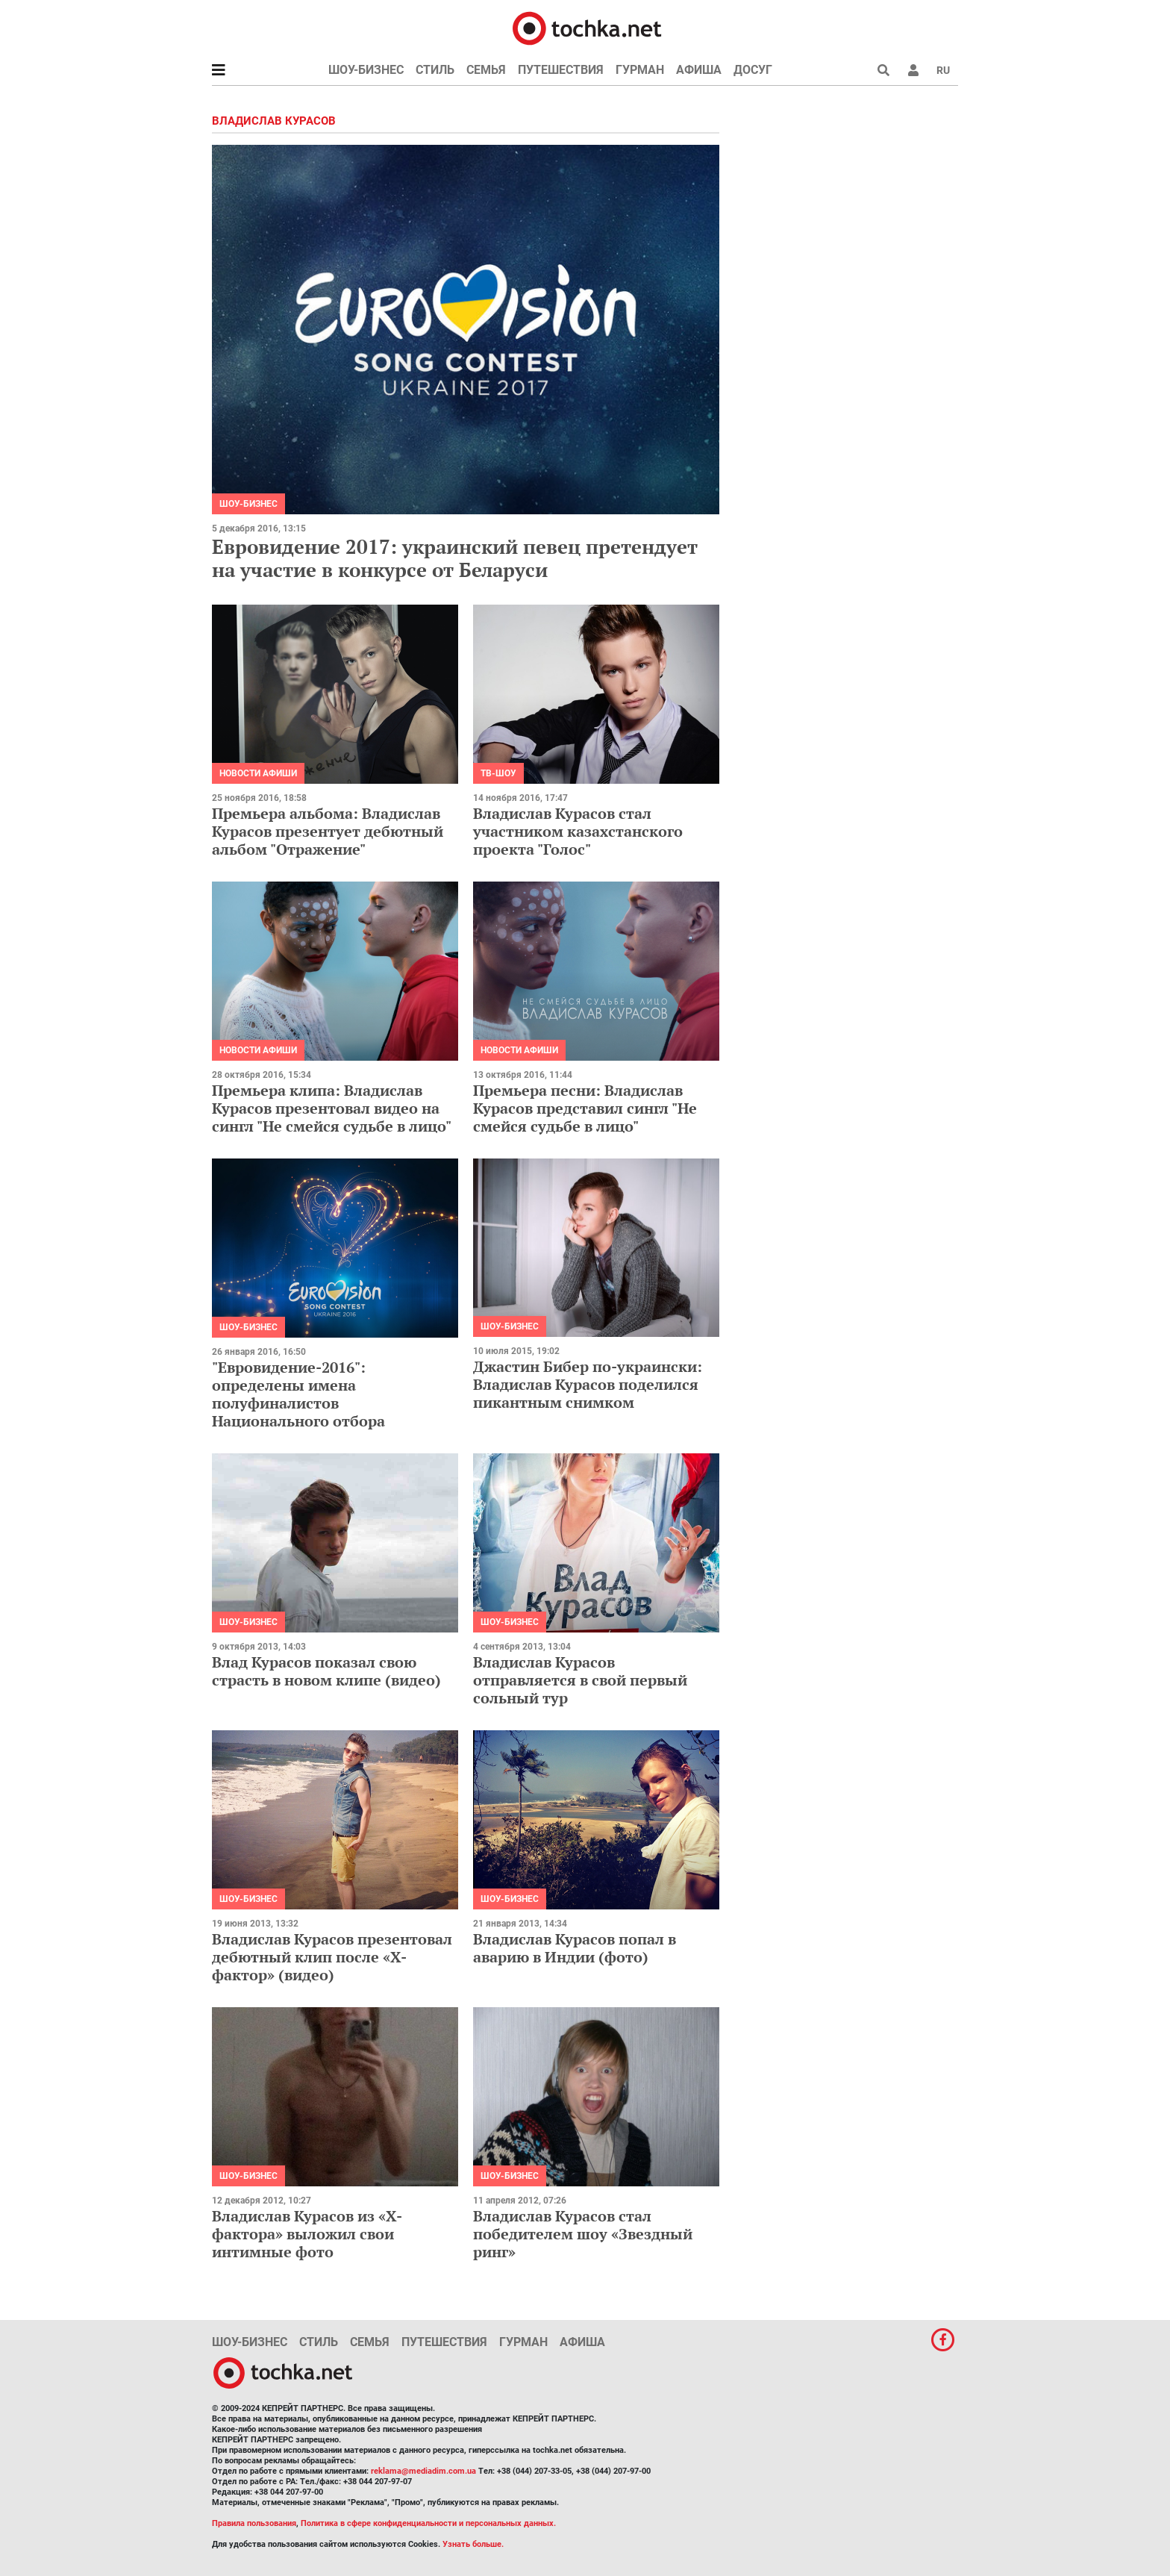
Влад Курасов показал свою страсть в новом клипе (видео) (326, 1671)
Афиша (699, 70)
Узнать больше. (473, 2544)
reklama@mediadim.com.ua (423, 2471)
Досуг (752, 70)
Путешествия (561, 70)
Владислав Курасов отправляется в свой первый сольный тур (580, 1680)
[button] (913, 70)
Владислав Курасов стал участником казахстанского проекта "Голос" (578, 831)
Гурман (640, 70)
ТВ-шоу (498, 773)
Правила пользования (254, 2523)
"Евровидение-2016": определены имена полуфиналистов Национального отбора (298, 1394)
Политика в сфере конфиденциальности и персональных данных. (428, 2523)
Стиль (435, 70)
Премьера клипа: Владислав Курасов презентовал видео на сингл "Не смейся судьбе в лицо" (331, 1108)
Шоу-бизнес (366, 70)
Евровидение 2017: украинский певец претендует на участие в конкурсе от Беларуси (455, 558)
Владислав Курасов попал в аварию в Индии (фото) (574, 1948)
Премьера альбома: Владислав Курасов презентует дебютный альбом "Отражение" (327, 831)
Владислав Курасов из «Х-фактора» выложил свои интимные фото (307, 2234)
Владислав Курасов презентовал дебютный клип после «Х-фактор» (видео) (332, 1957)
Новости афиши (258, 773)
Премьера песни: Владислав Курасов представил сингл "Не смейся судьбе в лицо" (585, 1108)
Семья (486, 70)
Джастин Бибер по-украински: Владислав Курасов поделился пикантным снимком (587, 1384)
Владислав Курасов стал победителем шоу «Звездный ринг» (582, 2234)
